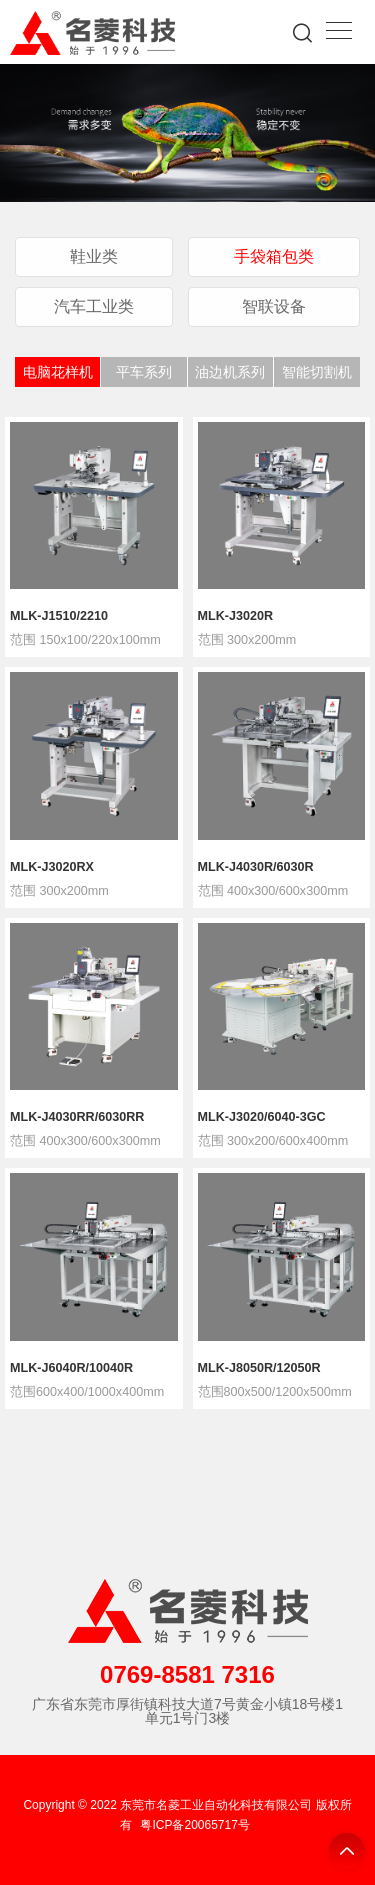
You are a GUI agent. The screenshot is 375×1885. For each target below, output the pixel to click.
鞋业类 (94, 256)
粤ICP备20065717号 (194, 1825)
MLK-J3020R (236, 616)
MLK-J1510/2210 (59, 616)
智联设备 (274, 306)
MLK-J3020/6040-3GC (262, 1117)
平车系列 (144, 372)
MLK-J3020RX (52, 867)
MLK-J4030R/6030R (256, 867)
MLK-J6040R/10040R (71, 1368)
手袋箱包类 (274, 256)
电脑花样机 (58, 372)
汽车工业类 (94, 306)
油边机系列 (230, 372)
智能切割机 (317, 372)
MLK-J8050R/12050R (259, 1368)
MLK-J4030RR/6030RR (77, 1117)
